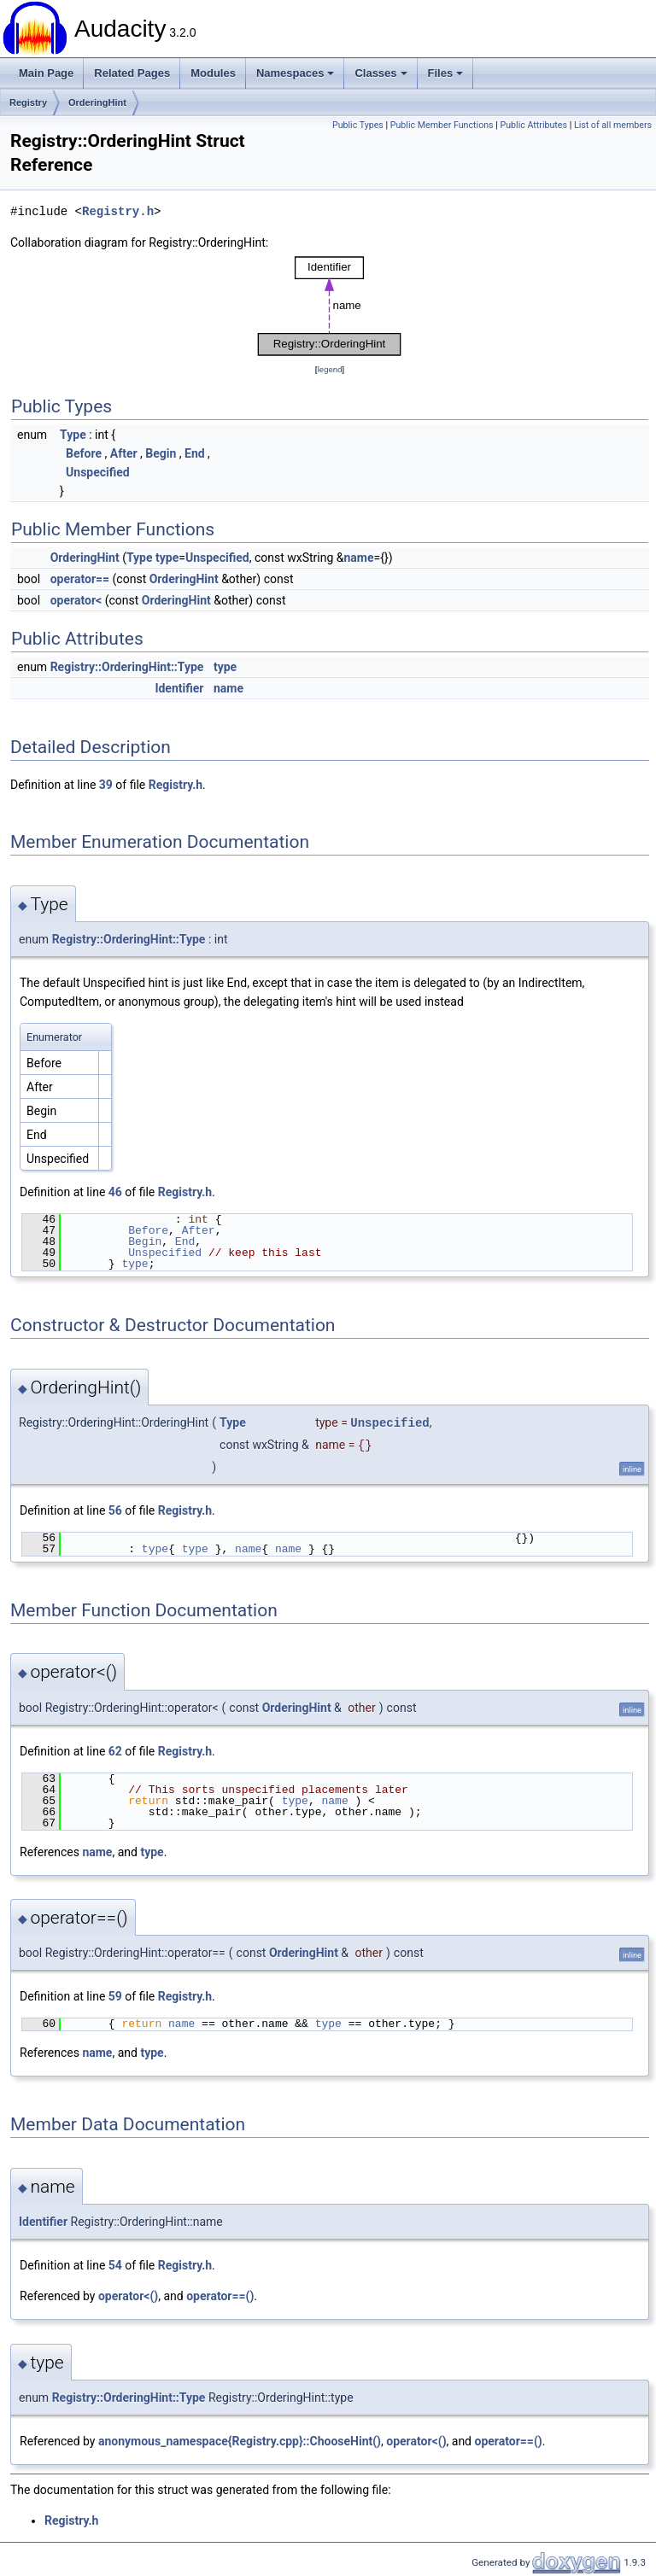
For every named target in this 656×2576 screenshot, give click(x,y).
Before (84, 453)
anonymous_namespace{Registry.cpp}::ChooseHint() (239, 2441)
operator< (76, 600)
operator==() (220, 2296)
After (124, 453)
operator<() (128, 2296)
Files (446, 73)
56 (115, 1510)
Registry (28, 102)
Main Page (46, 73)
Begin (160, 453)
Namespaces (295, 73)
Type (73, 434)
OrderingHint (97, 102)
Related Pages (132, 73)
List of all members (613, 125)
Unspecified (98, 472)
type (167, 557)
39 (106, 784)
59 (115, 1996)
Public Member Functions (442, 125)
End (194, 453)
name (359, 557)
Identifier (179, 688)
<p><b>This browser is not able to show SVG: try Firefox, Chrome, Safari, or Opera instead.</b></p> (330, 306)
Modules (213, 73)
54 (115, 2265)
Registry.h (118, 211)
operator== (79, 579)
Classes (380, 73)
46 (115, 1192)
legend (329, 369)
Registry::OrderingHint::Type (127, 667)
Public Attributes (533, 125)
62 (115, 1751)
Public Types (358, 125)
